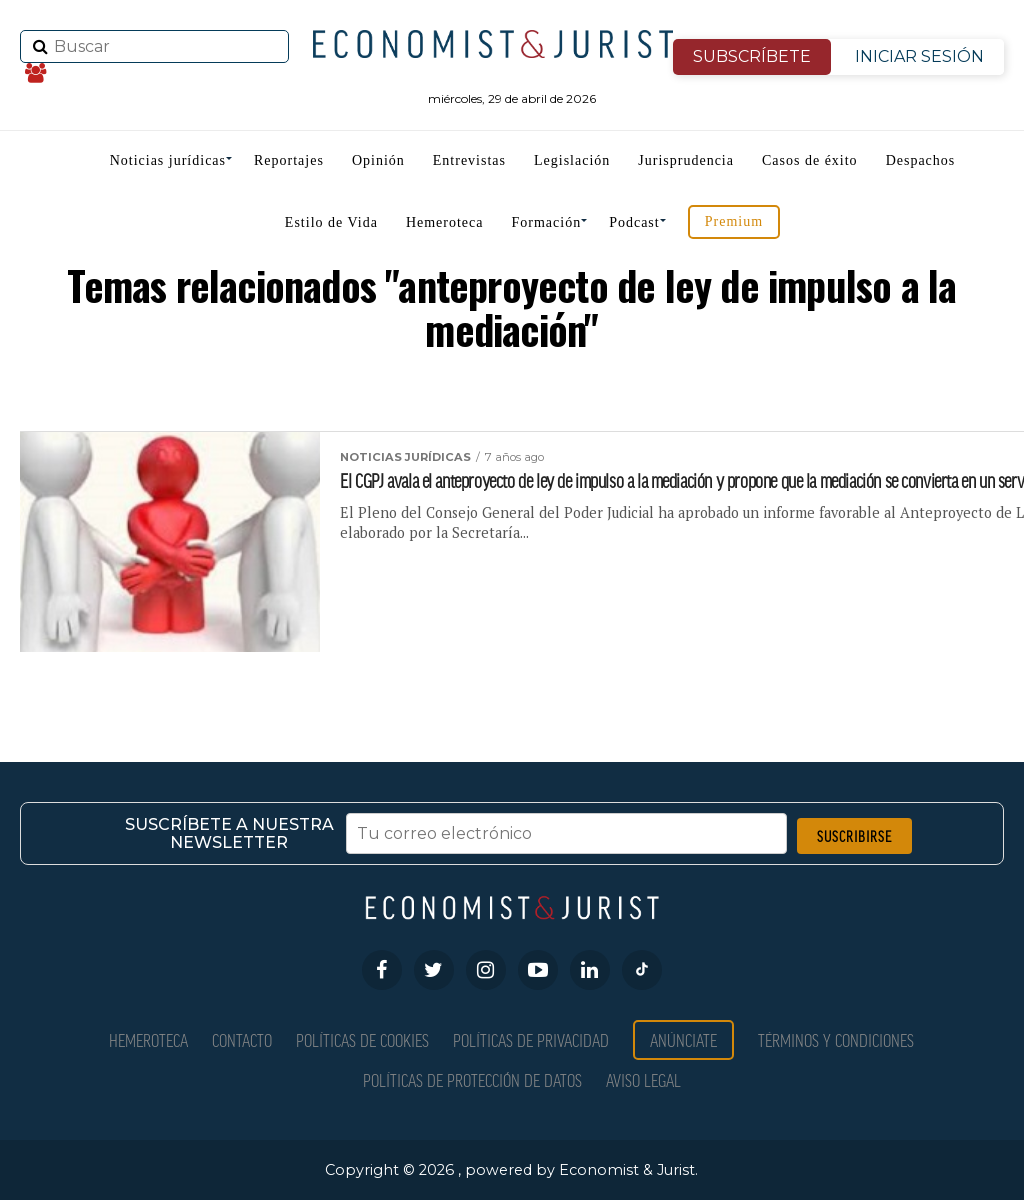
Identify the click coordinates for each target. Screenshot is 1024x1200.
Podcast (634, 222)
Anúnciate (683, 1039)
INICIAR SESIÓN (919, 56)
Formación (547, 222)
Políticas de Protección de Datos (472, 1079)
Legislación (572, 160)
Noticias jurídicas (168, 160)
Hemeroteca (445, 222)
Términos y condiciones (836, 1039)
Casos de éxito (810, 160)
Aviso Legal (643, 1079)
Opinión (378, 160)
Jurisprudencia (686, 160)
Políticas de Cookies (362, 1039)
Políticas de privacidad (531, 1039)
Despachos (921, 160)
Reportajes (289, 160)
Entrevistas (469, 160)
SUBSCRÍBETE (752, 56)
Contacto (242, 1039)
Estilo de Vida (331, 222)
